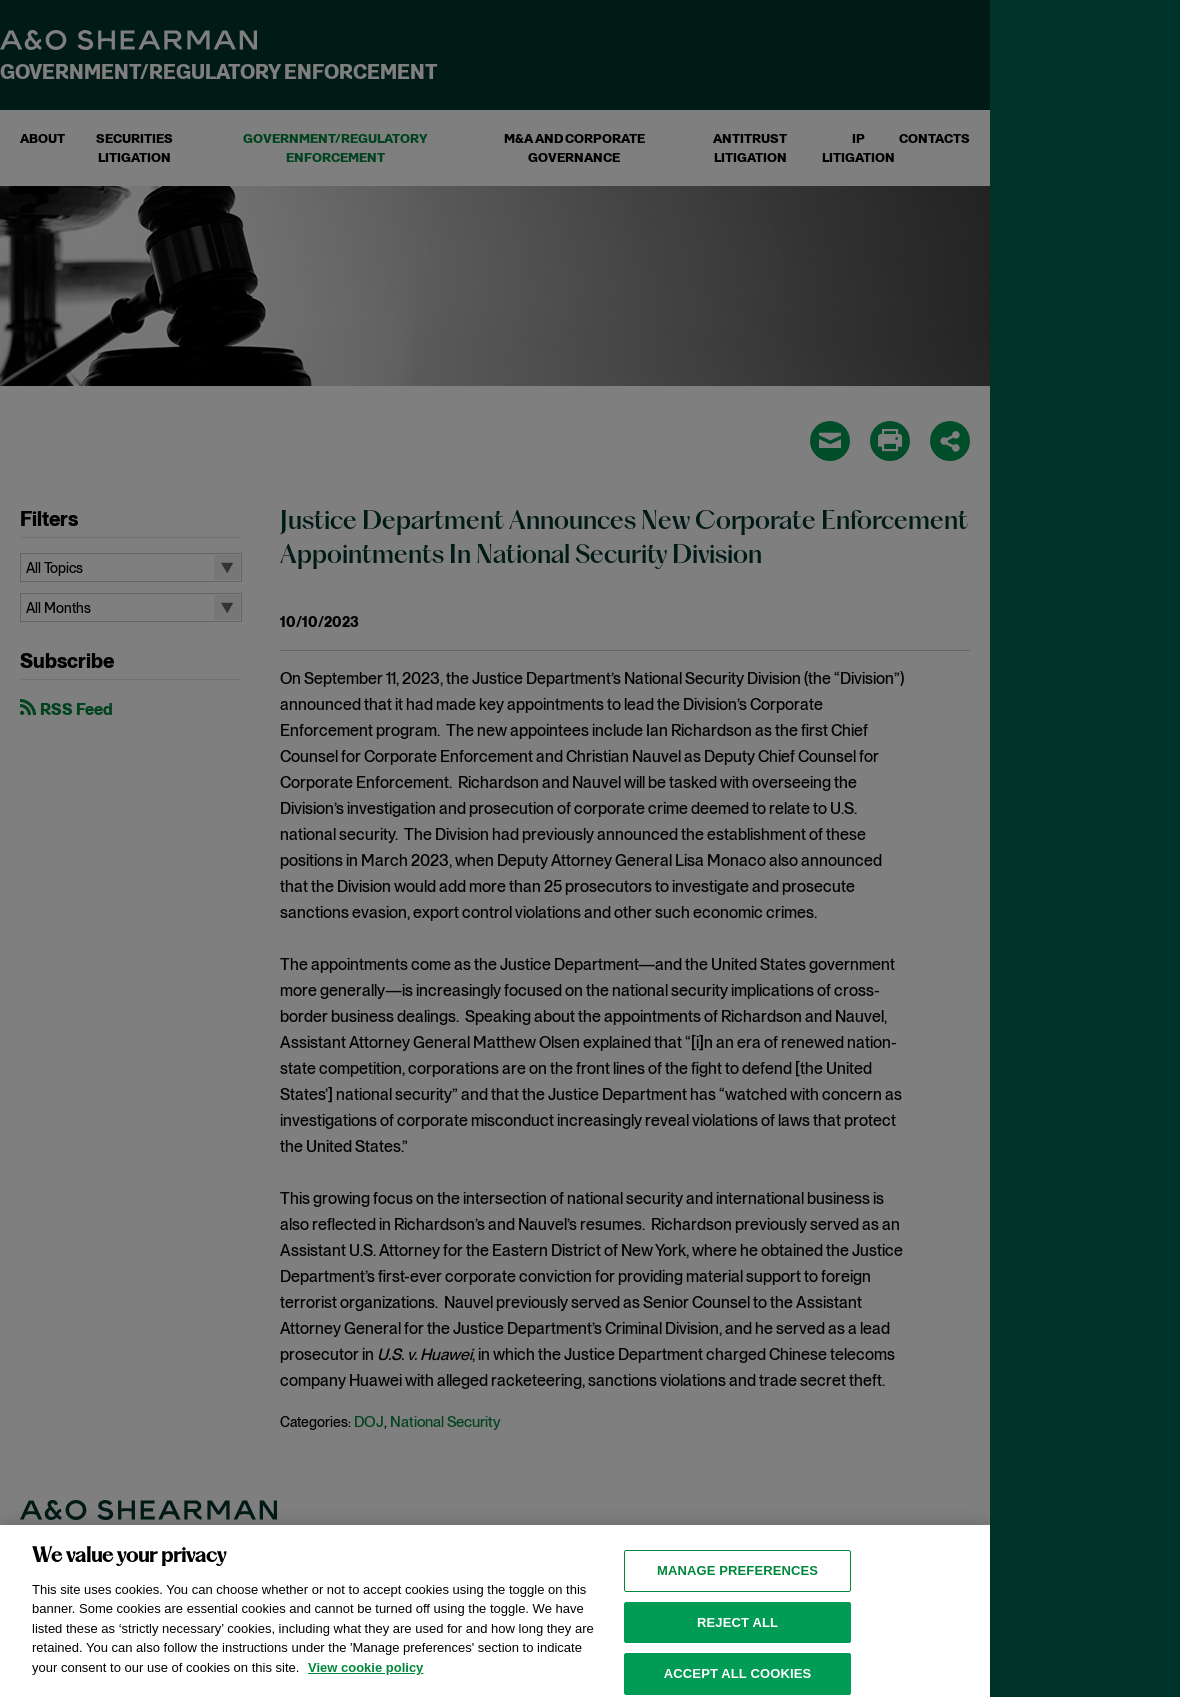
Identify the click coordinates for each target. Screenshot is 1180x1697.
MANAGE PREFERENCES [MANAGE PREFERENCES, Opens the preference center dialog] (737, 1578)
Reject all (737, 1630)
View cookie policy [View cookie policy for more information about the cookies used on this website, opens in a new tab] (365, 1675)
